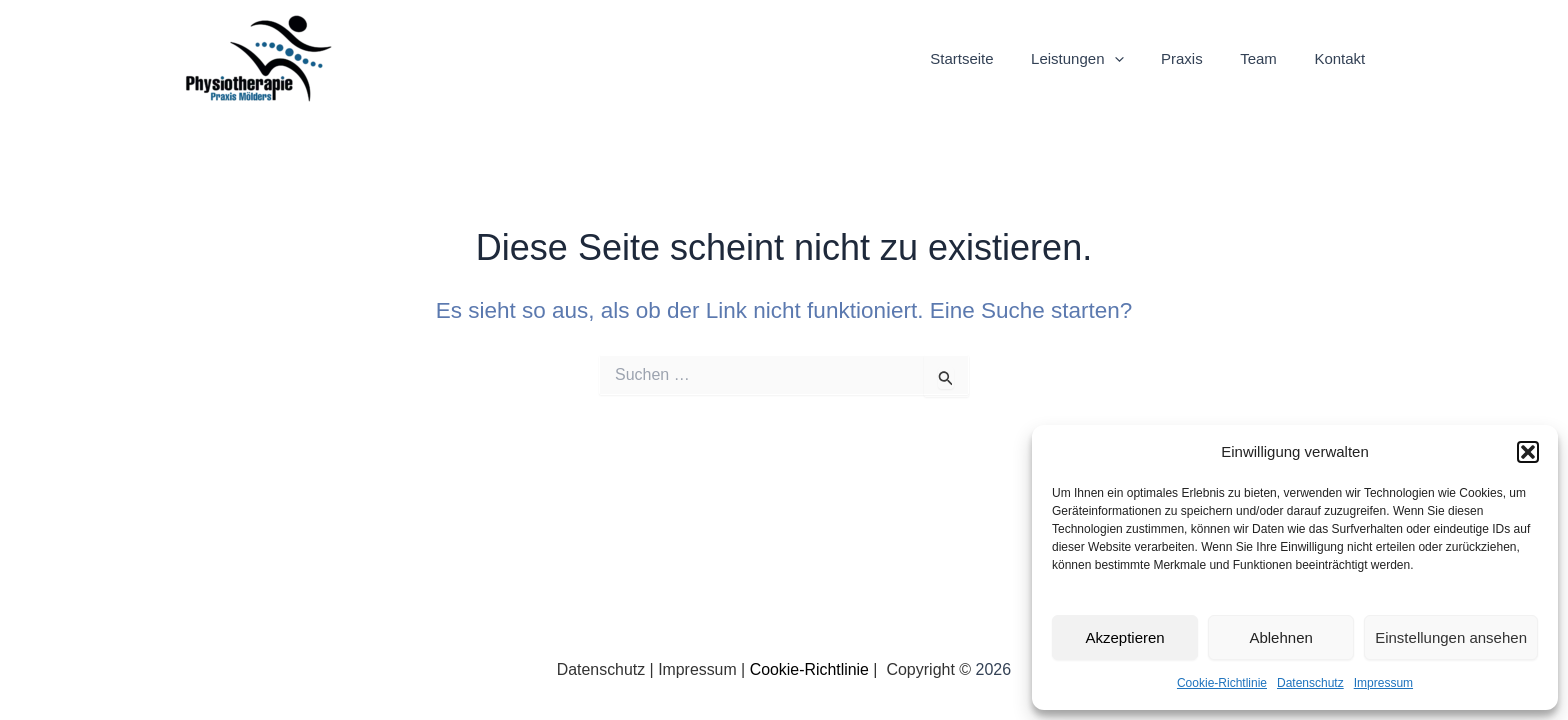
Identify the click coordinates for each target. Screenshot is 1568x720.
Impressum (1383, 683)
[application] (1140, 59)
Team (1269, 58)
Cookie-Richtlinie (1222, 683)
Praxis (1201, 58)
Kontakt (1343, 58)
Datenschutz (1310, 683)
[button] (1528, 452)
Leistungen (1103, 59)
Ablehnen (1280, 637)
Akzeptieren (1124, 637)
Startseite (995, 58)
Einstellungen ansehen (1451, 637)
